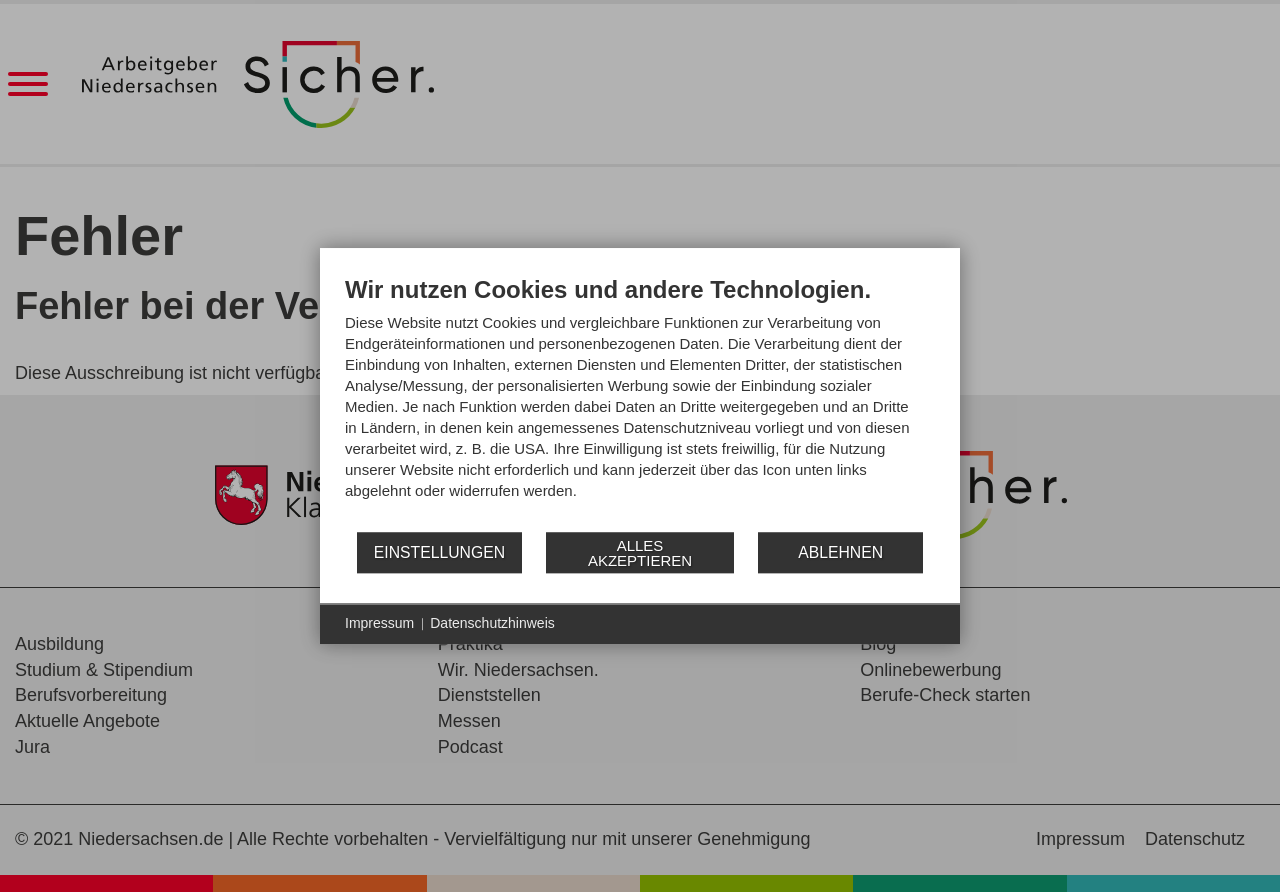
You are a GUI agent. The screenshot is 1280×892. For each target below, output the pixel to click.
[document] (640, 402)
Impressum (379, 623)
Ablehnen (840, 552)
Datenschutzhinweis (492, 623)
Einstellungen (439, 552)
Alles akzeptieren (640, 553)
